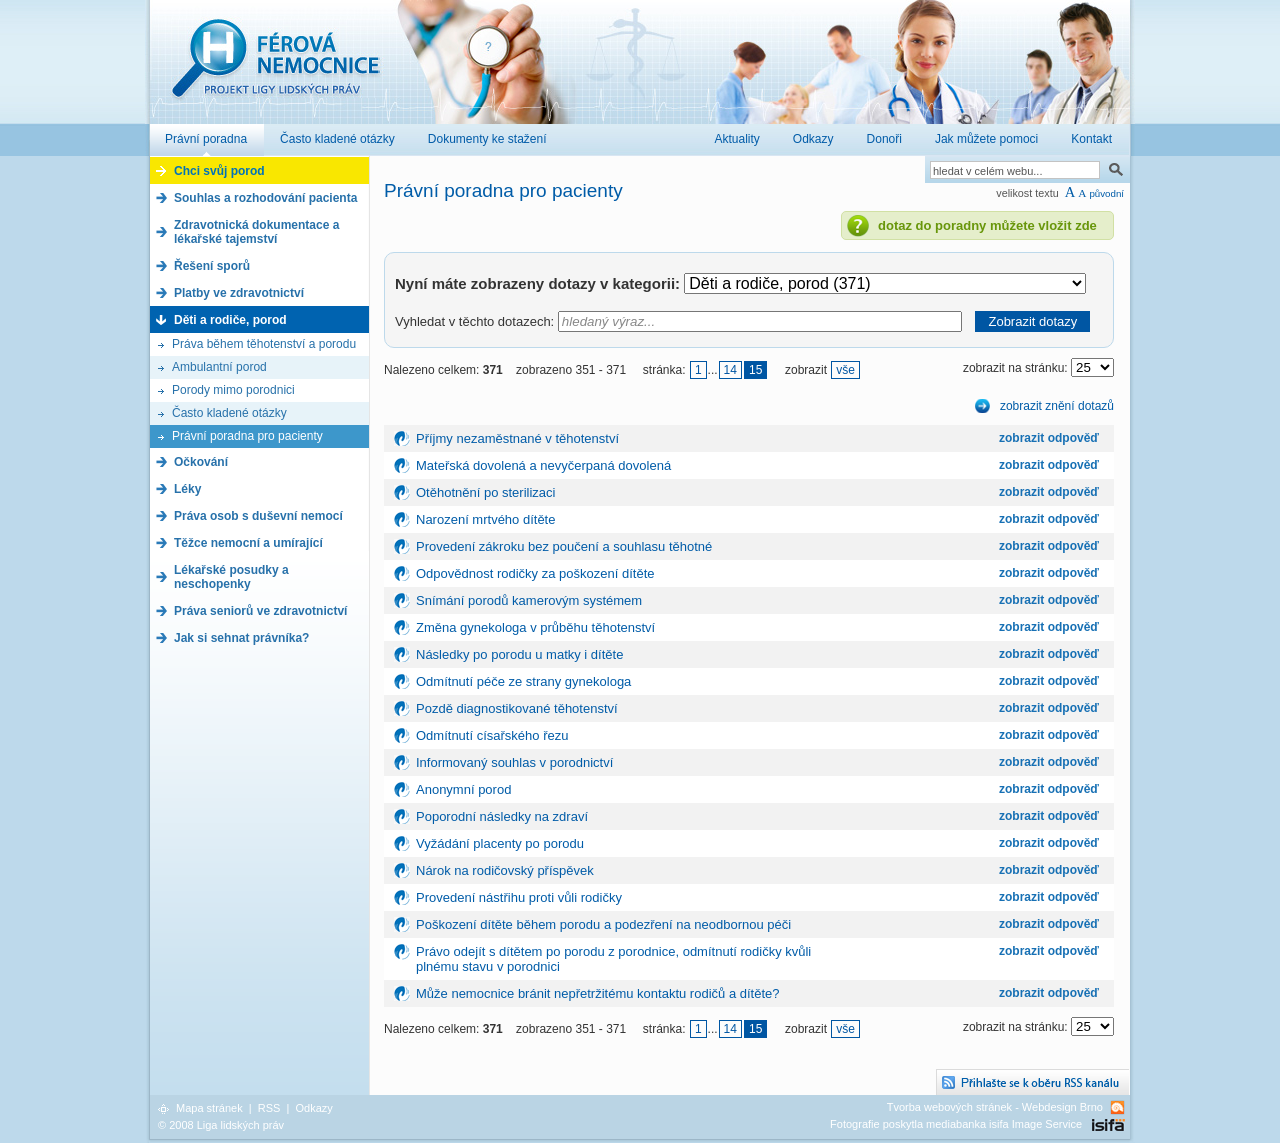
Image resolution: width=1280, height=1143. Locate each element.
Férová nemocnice (275, 68)
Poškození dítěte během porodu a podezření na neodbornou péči (603, 924)
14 (730, 370)
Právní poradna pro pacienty (247, 436)
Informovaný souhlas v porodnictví (514, 762)
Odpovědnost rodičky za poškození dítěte (535, 573)
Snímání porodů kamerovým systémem (529, 600)
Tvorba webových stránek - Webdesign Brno (995, 1107)
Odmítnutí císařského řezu (492, 735)
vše (845, 370)
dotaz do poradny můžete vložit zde (987, 225)
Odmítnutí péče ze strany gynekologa (523, 681)
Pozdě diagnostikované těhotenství (517, 708)
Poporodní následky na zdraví (502, 816)
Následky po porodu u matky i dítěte (519, 654)
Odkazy (313, 1108)
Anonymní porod (463, 789)
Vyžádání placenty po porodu (500, 843)
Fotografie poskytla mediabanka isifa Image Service (956, 1124)
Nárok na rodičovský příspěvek (505, 870)
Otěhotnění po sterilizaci (485, 492)
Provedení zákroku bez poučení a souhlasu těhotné (564, 546)
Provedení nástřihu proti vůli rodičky (519, 897)
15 (755, 370)
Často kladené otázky (229, 413)
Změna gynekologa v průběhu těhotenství (535, 627)
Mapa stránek (209, 1108)
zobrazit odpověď (1049, 438)
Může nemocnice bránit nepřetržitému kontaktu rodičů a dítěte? (597, 993)
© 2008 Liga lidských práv (221, 1125)
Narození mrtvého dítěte (485, 519)
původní (1106, 193)
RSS (269, 1108)
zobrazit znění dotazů (1057, 406)
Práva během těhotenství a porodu (264, 344)
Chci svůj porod (219, 171)
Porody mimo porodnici (233, 390)
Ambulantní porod (219, 367)
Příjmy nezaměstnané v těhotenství (517, 438)
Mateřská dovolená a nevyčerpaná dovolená (543, 465)
